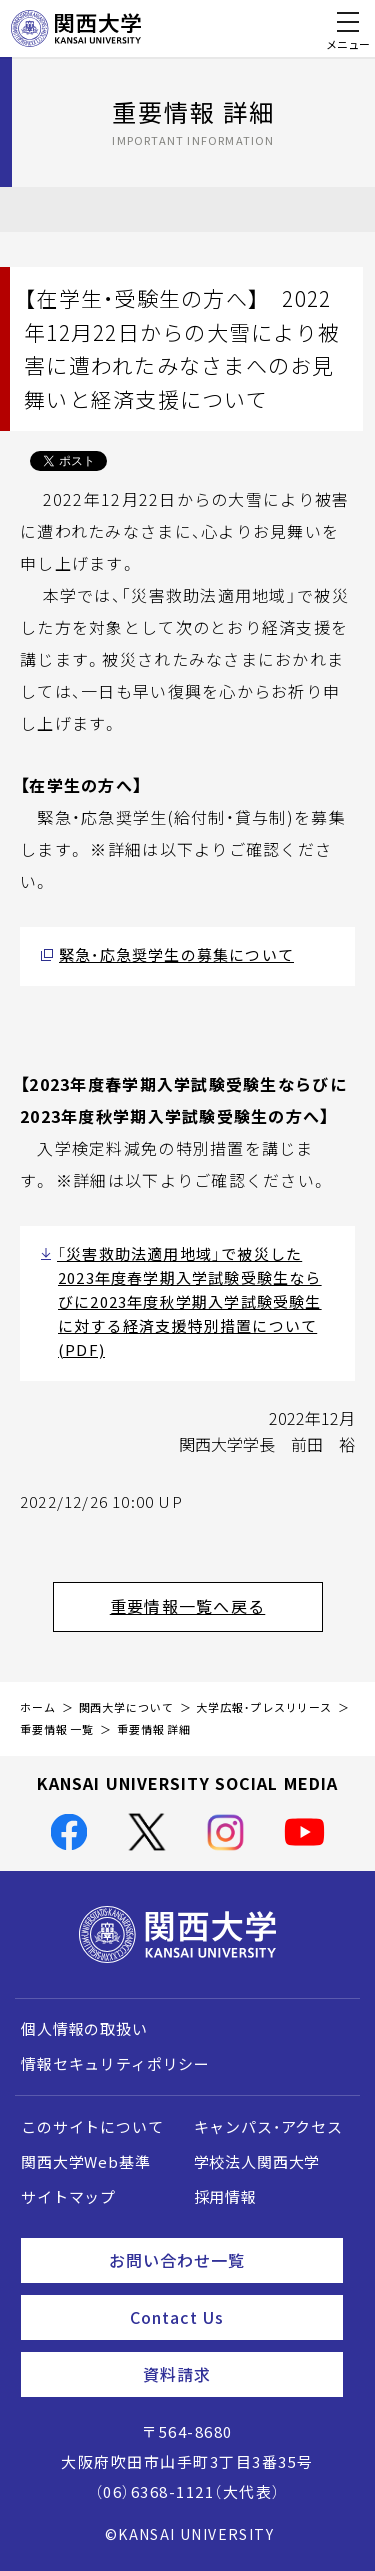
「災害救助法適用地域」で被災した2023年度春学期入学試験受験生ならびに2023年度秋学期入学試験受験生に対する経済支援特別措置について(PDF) (189, 1302)
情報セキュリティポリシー (115, 2064)
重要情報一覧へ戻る (216, 1606)
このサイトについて (92, 2127)
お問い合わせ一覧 (218, 2260)
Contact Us (228, 2317)
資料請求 (235, 2374)
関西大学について (126, 1707)
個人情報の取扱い (84, 2029)
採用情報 (225, 2197)
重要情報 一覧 (57, 1729)
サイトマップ (68, 2197)
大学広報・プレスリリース (264, 1707)
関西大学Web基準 (86, 2162)
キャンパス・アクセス (268, 2127)
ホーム (38, 1707)
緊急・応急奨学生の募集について (176, 955)
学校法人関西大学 (257, 2162)
